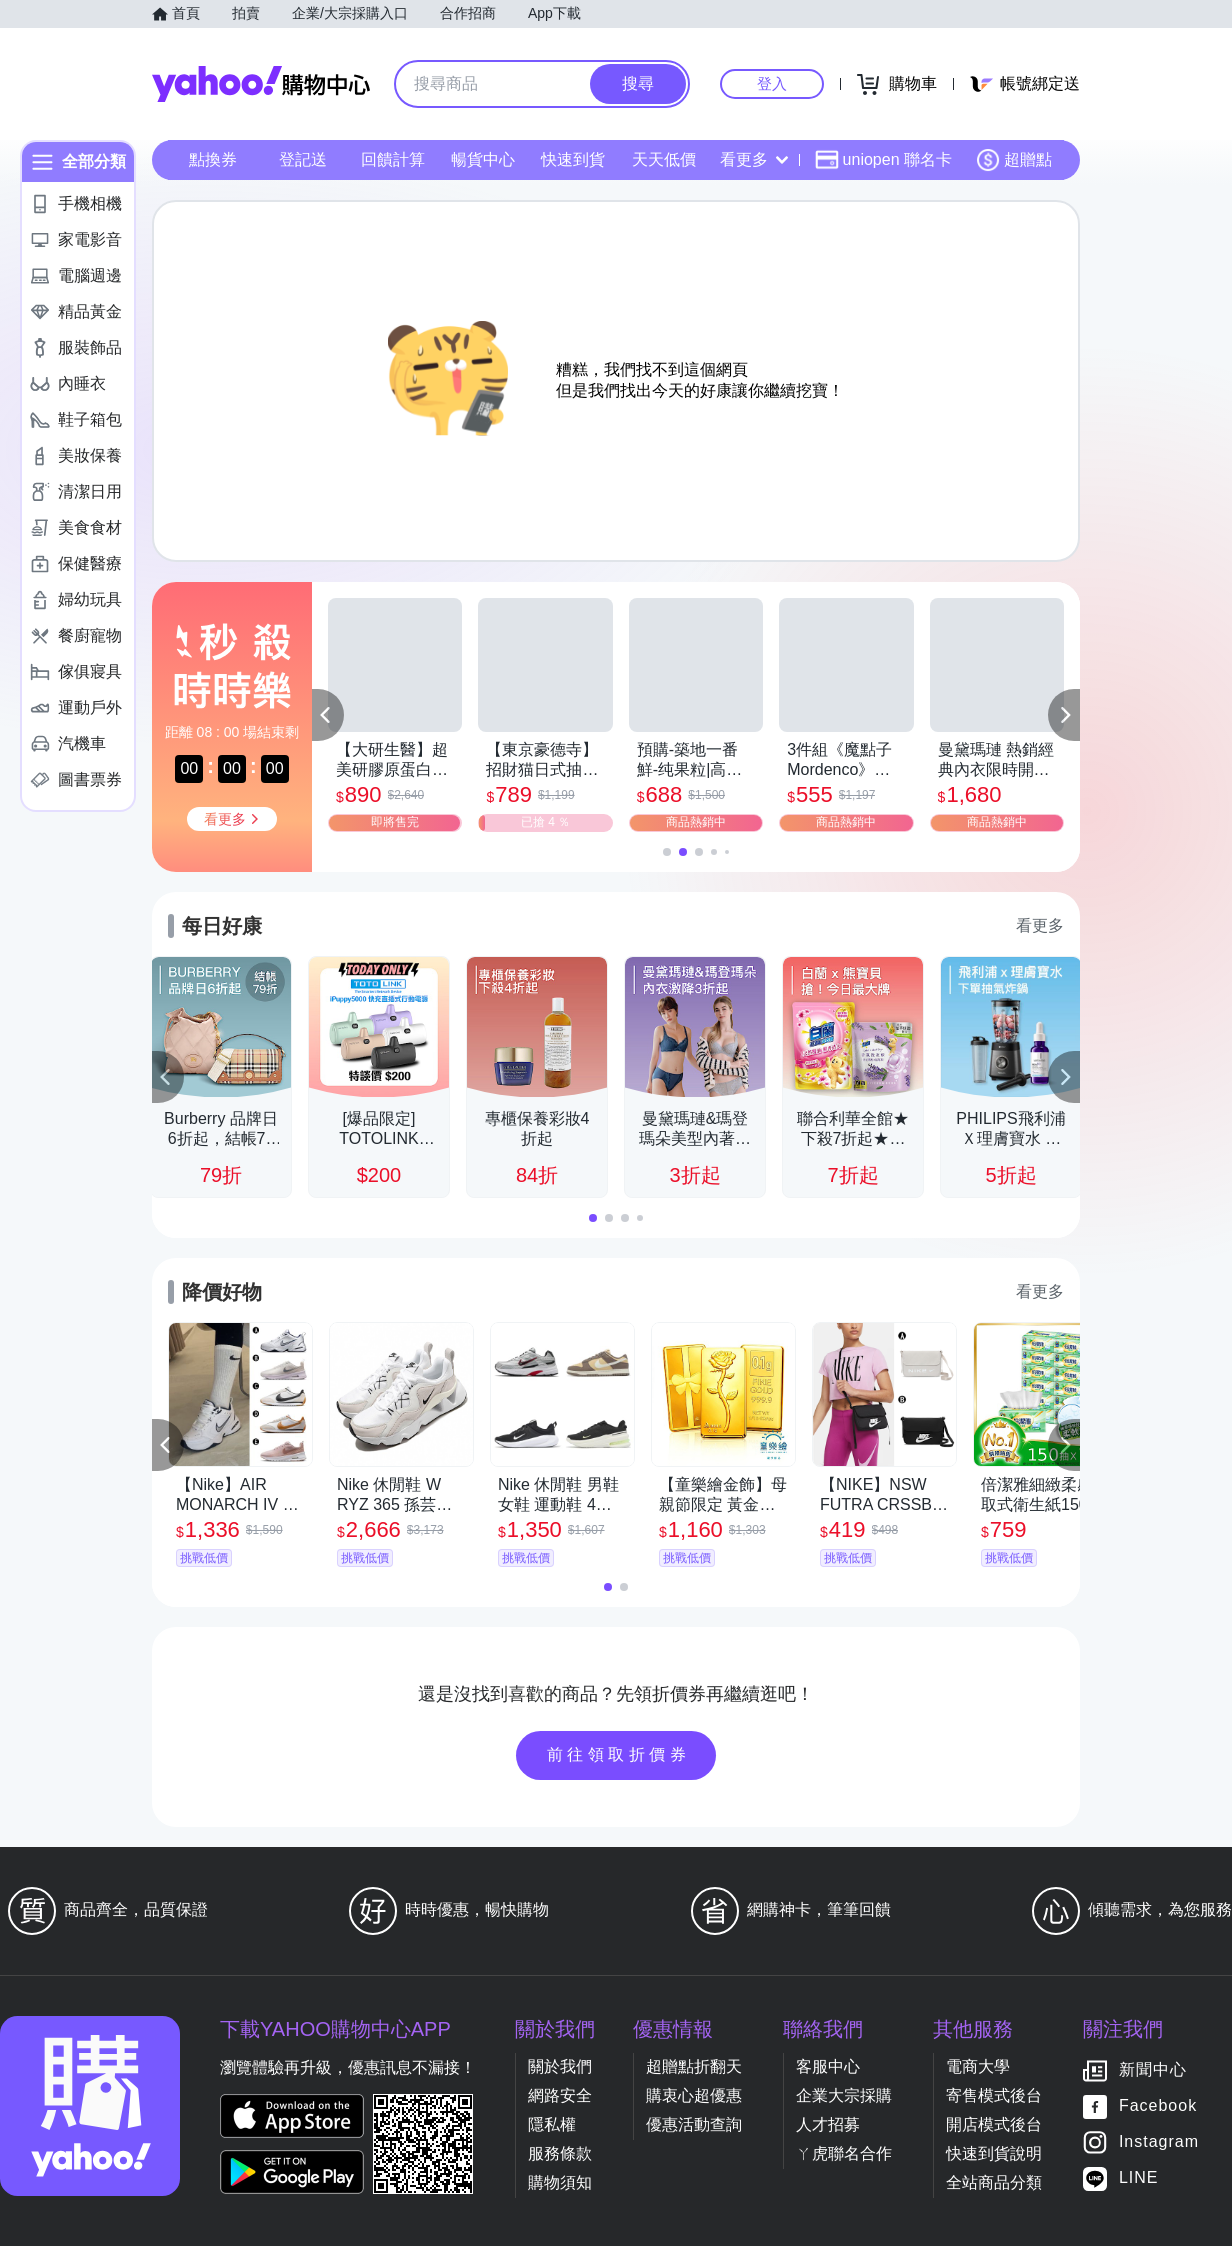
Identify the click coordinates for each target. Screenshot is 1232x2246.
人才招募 (828, 2124)
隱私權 (552, 2124)
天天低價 (664, 159)
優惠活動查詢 (694, 2124)
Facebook (1158, 2106)
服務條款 (560, 2153)
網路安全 (560, 2095)
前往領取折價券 (619, 1754)
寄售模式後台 (994, 2095)
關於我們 (560, 2066)
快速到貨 (573, 159)
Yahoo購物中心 (261, 84)
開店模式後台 (994, 2124)
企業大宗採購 (844, 2095)
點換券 (213, 159)
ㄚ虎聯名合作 (844, 2153)
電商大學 (978, 2066)
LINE (1139, 2178)
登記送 (303, 159)
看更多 (754, 159)
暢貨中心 (483, 159)
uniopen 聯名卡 (883, 160)
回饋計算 (393, 159)
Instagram (1159, 2142)
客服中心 (828, 2066)
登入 (772, 83)
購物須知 (560, 2182)
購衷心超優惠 (694, 2095)
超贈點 (1014, 160)
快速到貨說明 (994, 2153)
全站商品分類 (994, 2182)
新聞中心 (1153, 2070)
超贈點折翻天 (694, 2066)
